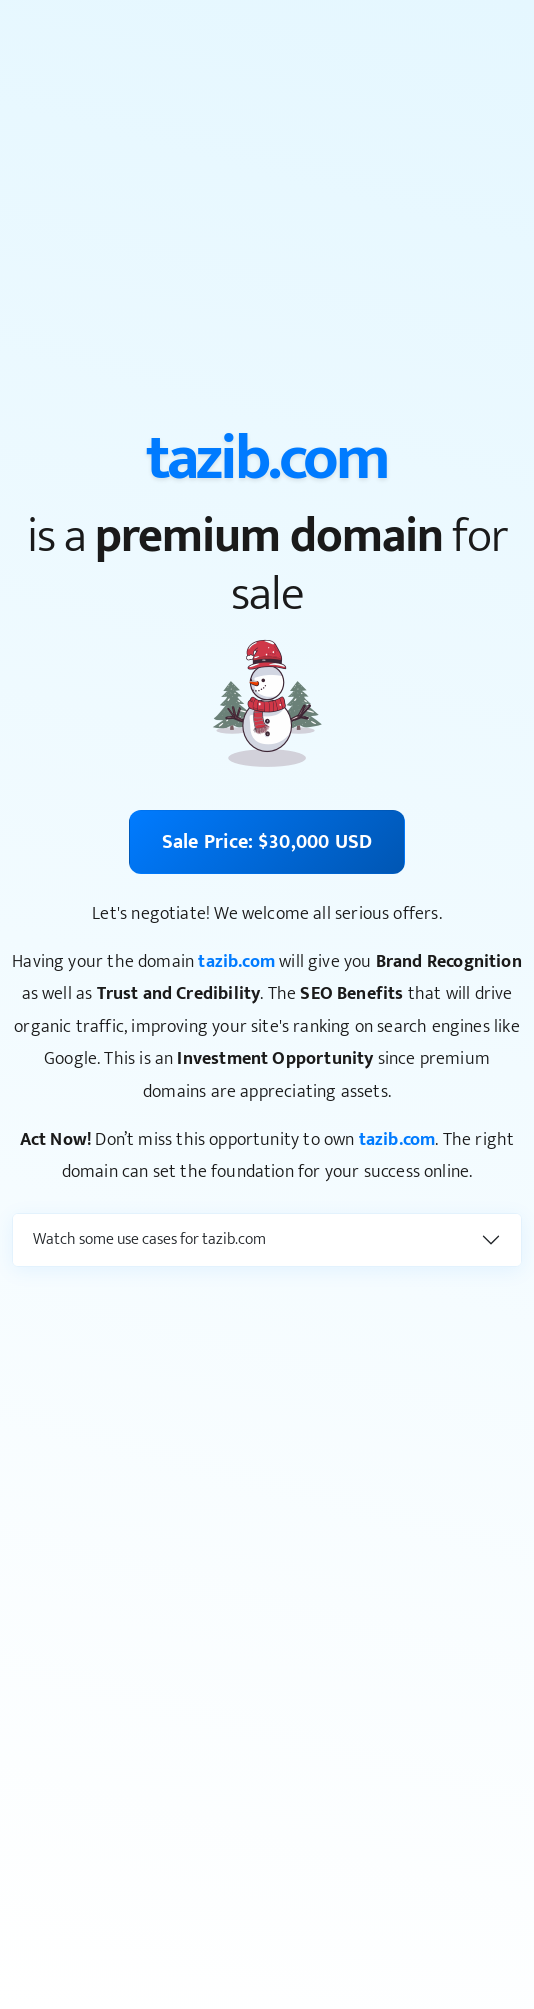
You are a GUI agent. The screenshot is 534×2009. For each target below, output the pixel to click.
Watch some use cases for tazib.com (149, 1239)
